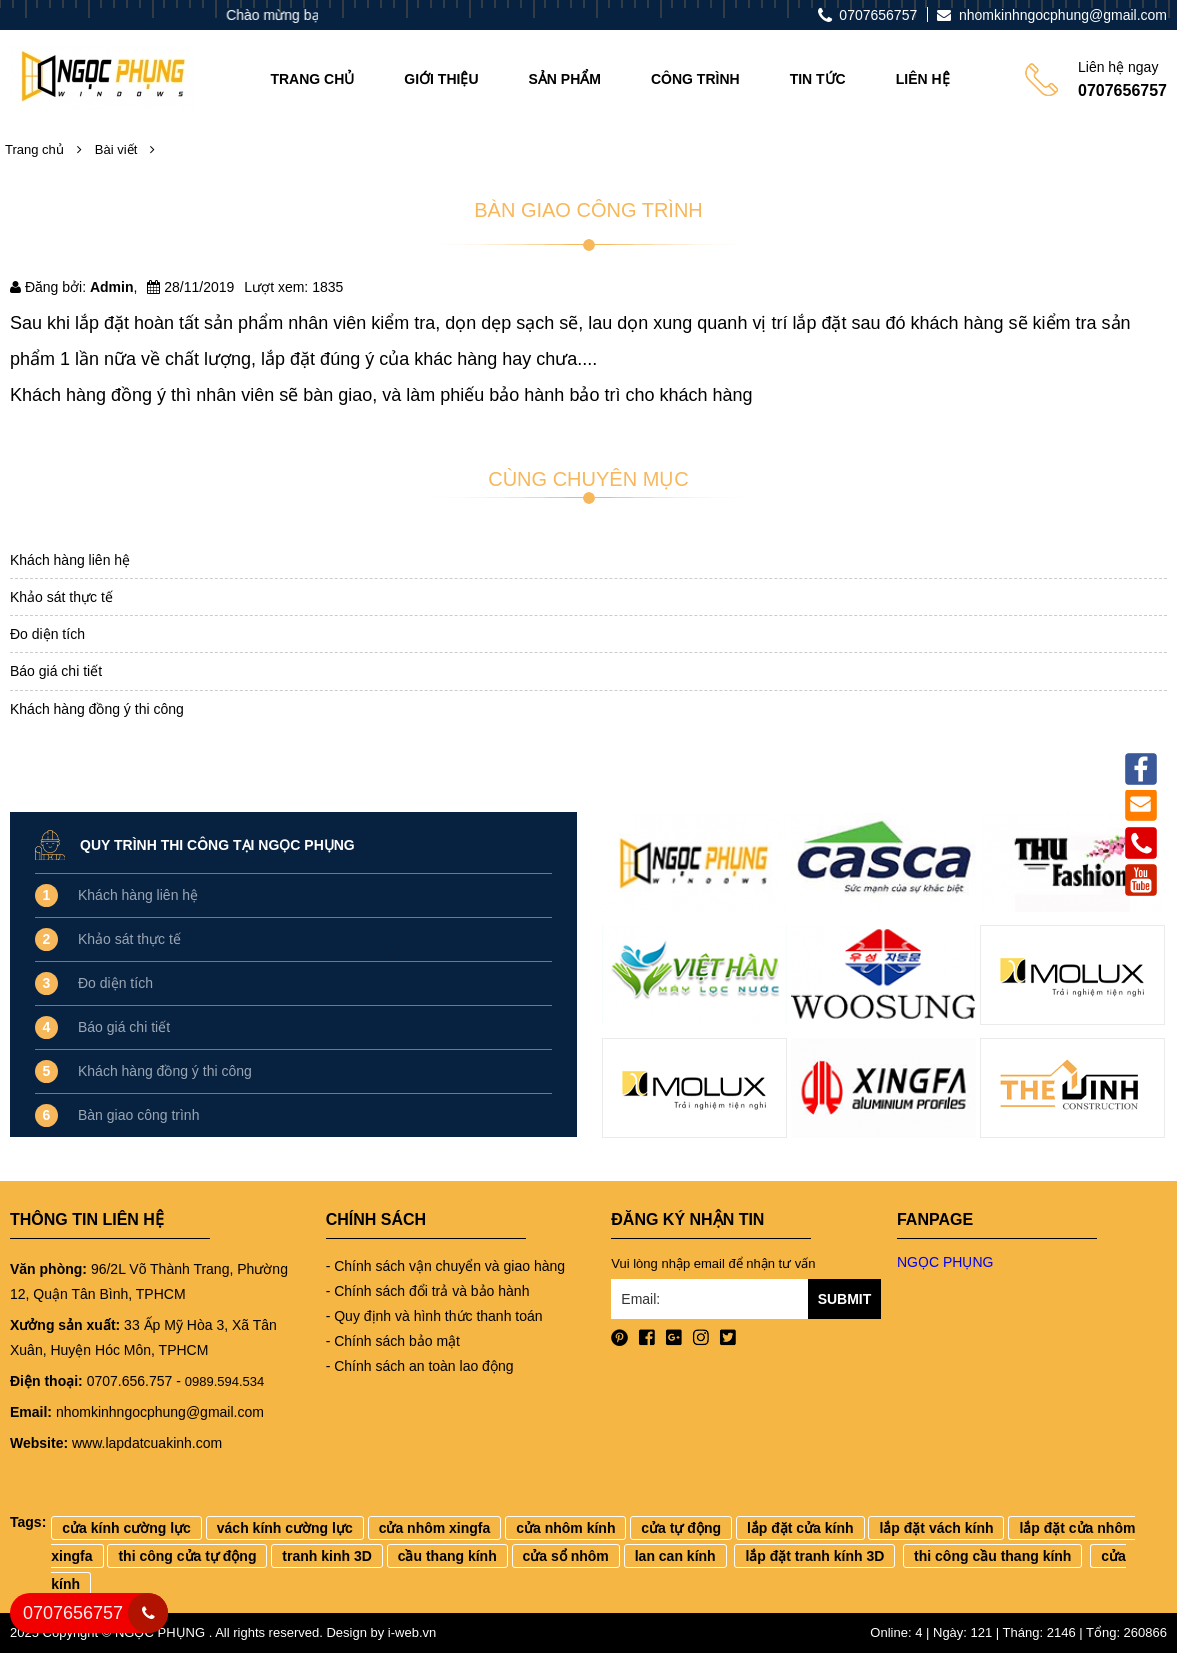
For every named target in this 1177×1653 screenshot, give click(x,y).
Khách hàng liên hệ (70, 560)
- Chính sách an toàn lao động (420, 1366)
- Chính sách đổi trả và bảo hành (428, 1291)
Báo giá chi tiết (56, 671)
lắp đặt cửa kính (800, 1528)
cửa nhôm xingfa (435, 1528)
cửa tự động (681, 1528)
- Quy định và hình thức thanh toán (434, 1316)
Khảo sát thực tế (61, 597)
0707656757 (73, 1613)
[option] (694, 981)
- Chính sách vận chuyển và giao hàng (445, 1266)
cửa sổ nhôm (566, 1556)
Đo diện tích (47, 634)
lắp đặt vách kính (936, 1528)
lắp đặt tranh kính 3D (814, 1556)
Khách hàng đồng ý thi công (97, 709)
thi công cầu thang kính (992, 1556)
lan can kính (675, 1556)
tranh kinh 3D (326, 1556)
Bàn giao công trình (138, 1115)
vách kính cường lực (285, 1528)
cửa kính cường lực (126, 1528)
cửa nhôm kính (565, 1528)
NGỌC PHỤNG (945, 1262)
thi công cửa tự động (187, 1556)
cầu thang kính (447, 1556)
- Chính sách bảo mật (393, 1341)
